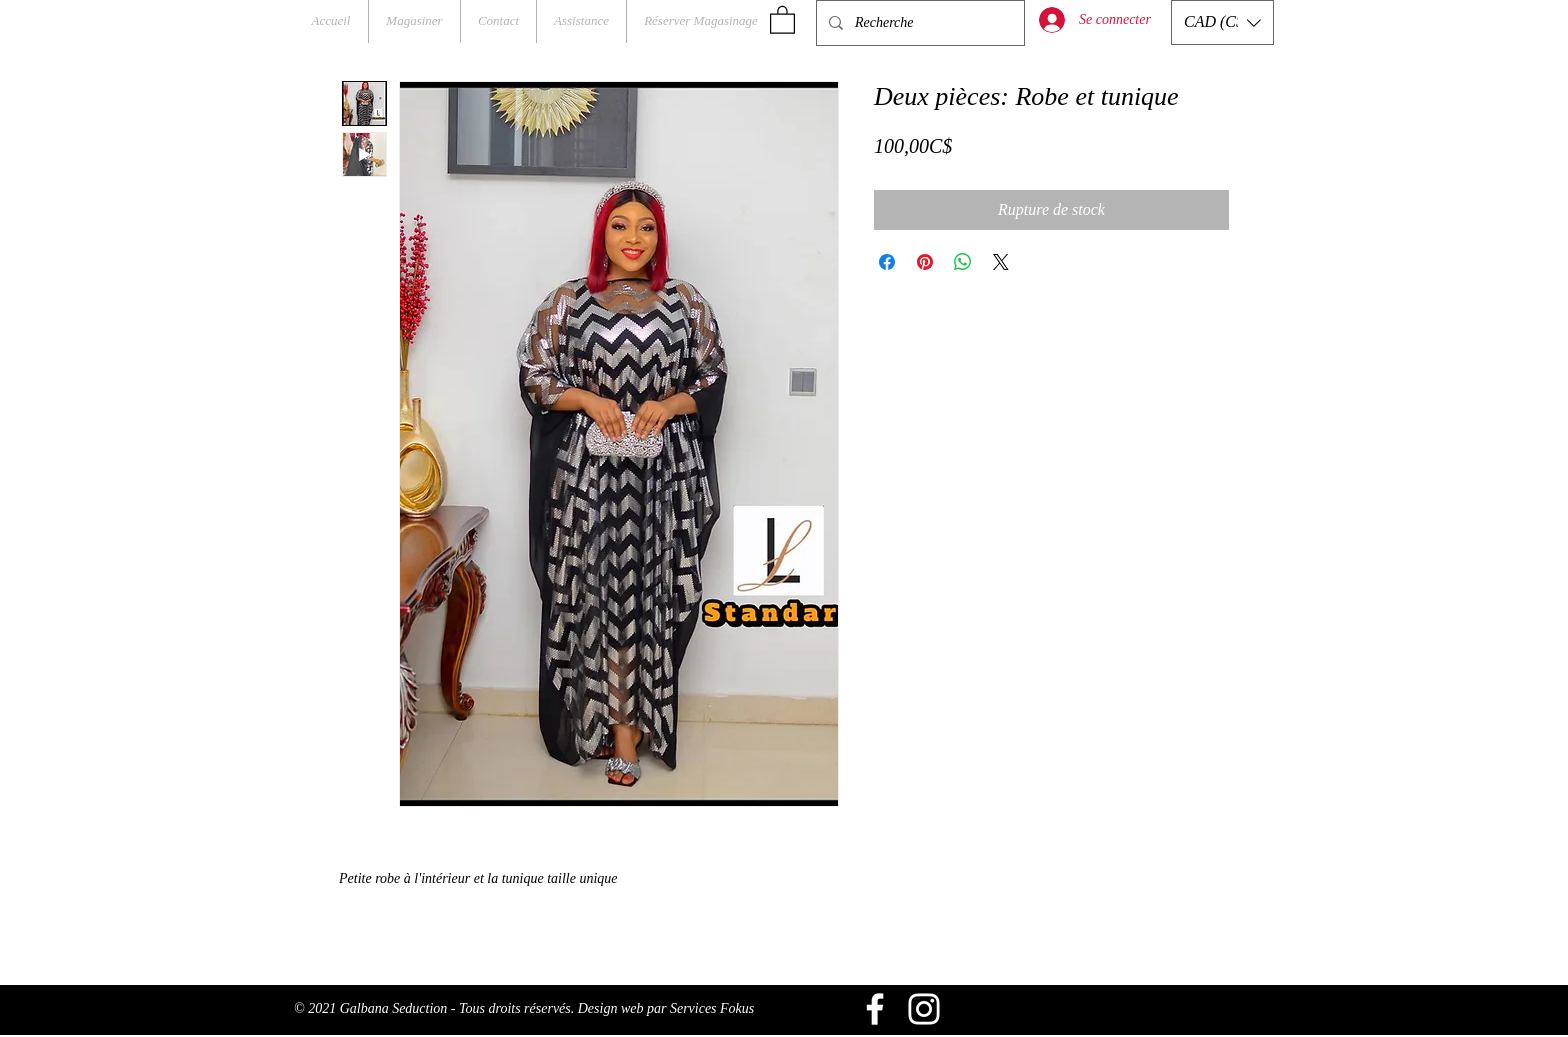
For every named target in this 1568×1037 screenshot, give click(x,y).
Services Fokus (712, 1008)
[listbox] (1222, 22)
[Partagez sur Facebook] (887, 262)
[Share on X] (1001, 262)
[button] (782, 19)
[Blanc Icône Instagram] (924, 1009)
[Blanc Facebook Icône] (875, 1009)
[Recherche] (918, 23)
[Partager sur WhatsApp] (963, 262)
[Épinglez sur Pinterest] (925, 262)
